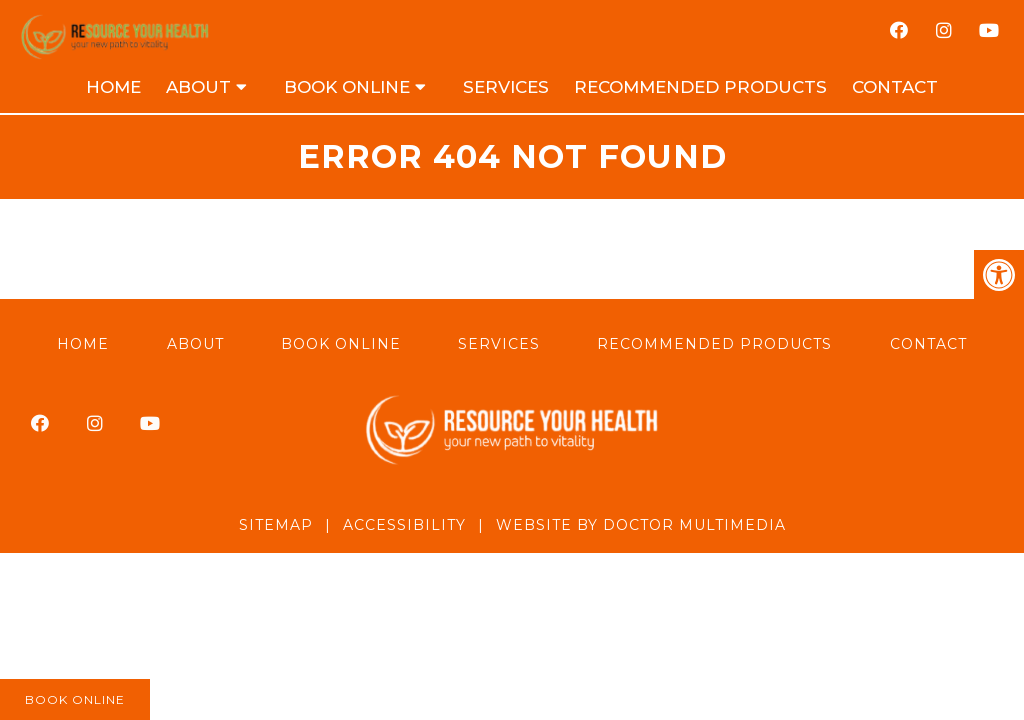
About (198, 87)
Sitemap (276, 525)
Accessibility (404, 525)
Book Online (347, 87)
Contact (895, 87)
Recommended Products (700, 87)
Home (113, 87)
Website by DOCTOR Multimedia (641, 525)
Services (506, 87)
